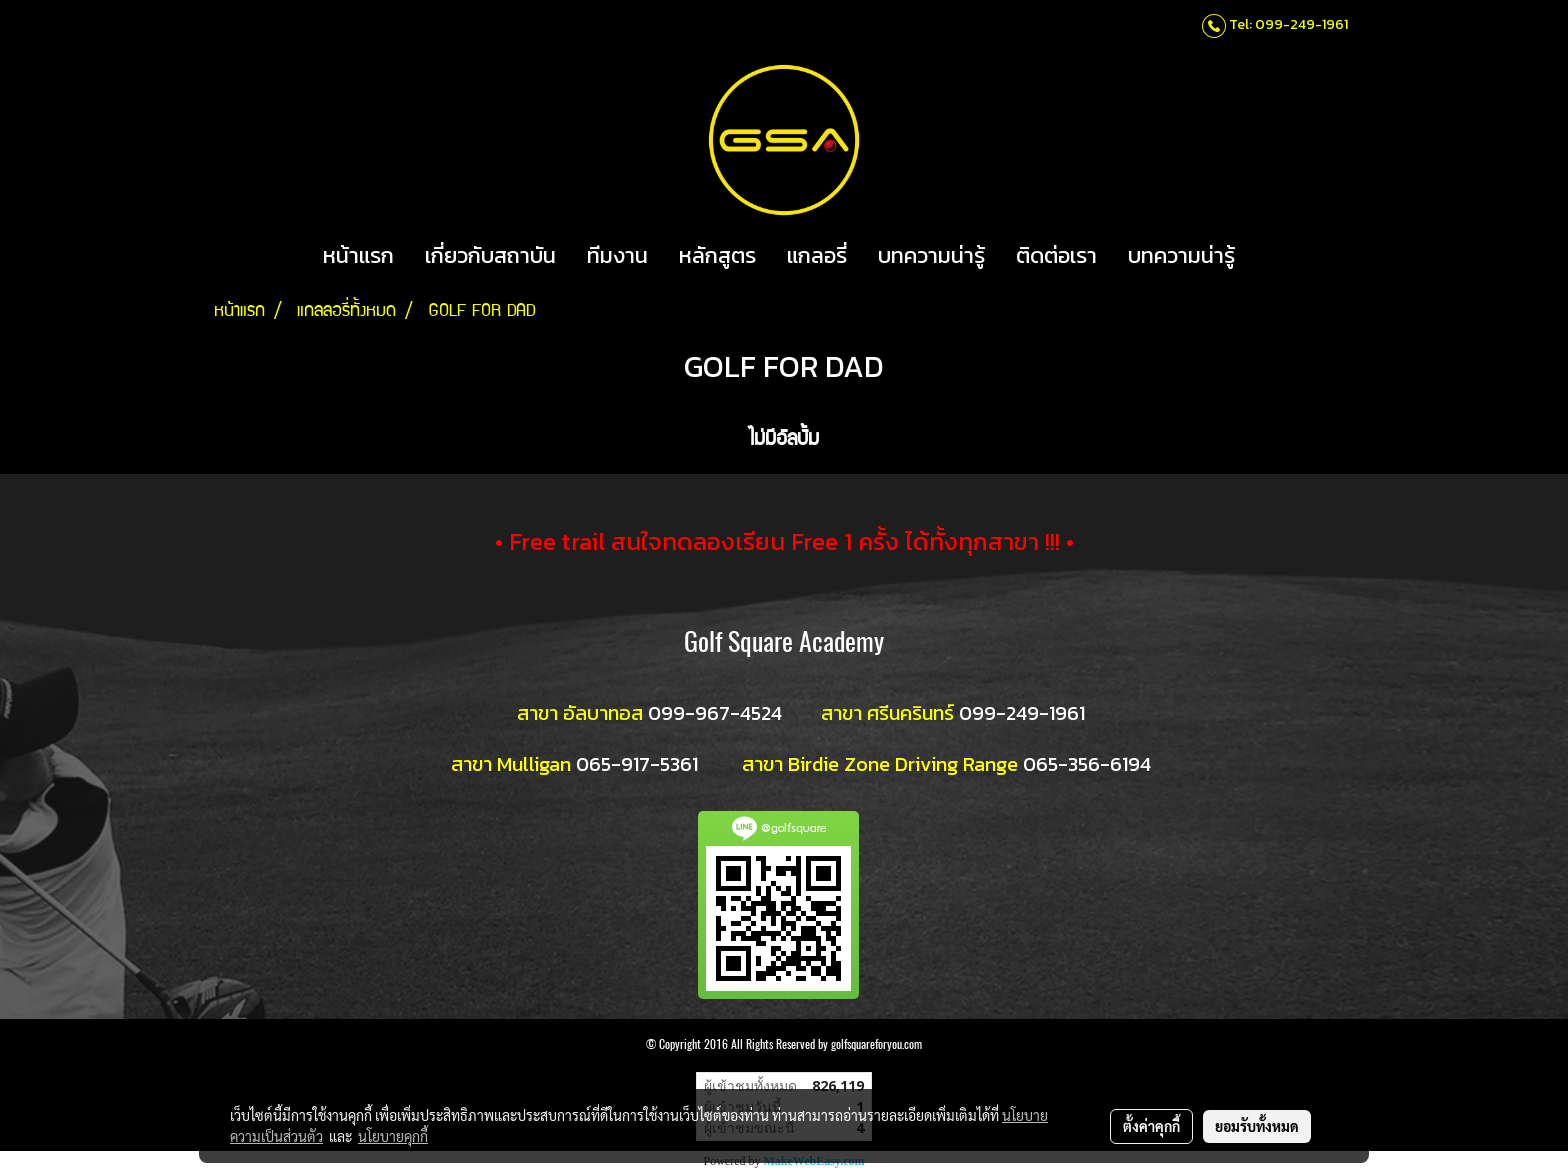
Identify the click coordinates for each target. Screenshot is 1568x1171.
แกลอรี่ (817, 255)
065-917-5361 (637, 764)
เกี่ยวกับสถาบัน (490, 255)
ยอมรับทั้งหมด (1257, 1126)
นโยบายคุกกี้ (393, 1136)
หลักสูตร (717, 255)
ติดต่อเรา (1056, 255)
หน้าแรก (358, 255)
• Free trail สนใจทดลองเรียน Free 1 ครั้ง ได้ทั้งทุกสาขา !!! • (784, 541)
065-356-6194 (1087, 764)
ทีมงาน (617, 255)
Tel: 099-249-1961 (1288, 24)
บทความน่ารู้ (931, 255)
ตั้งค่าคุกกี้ (1151, 1126)
